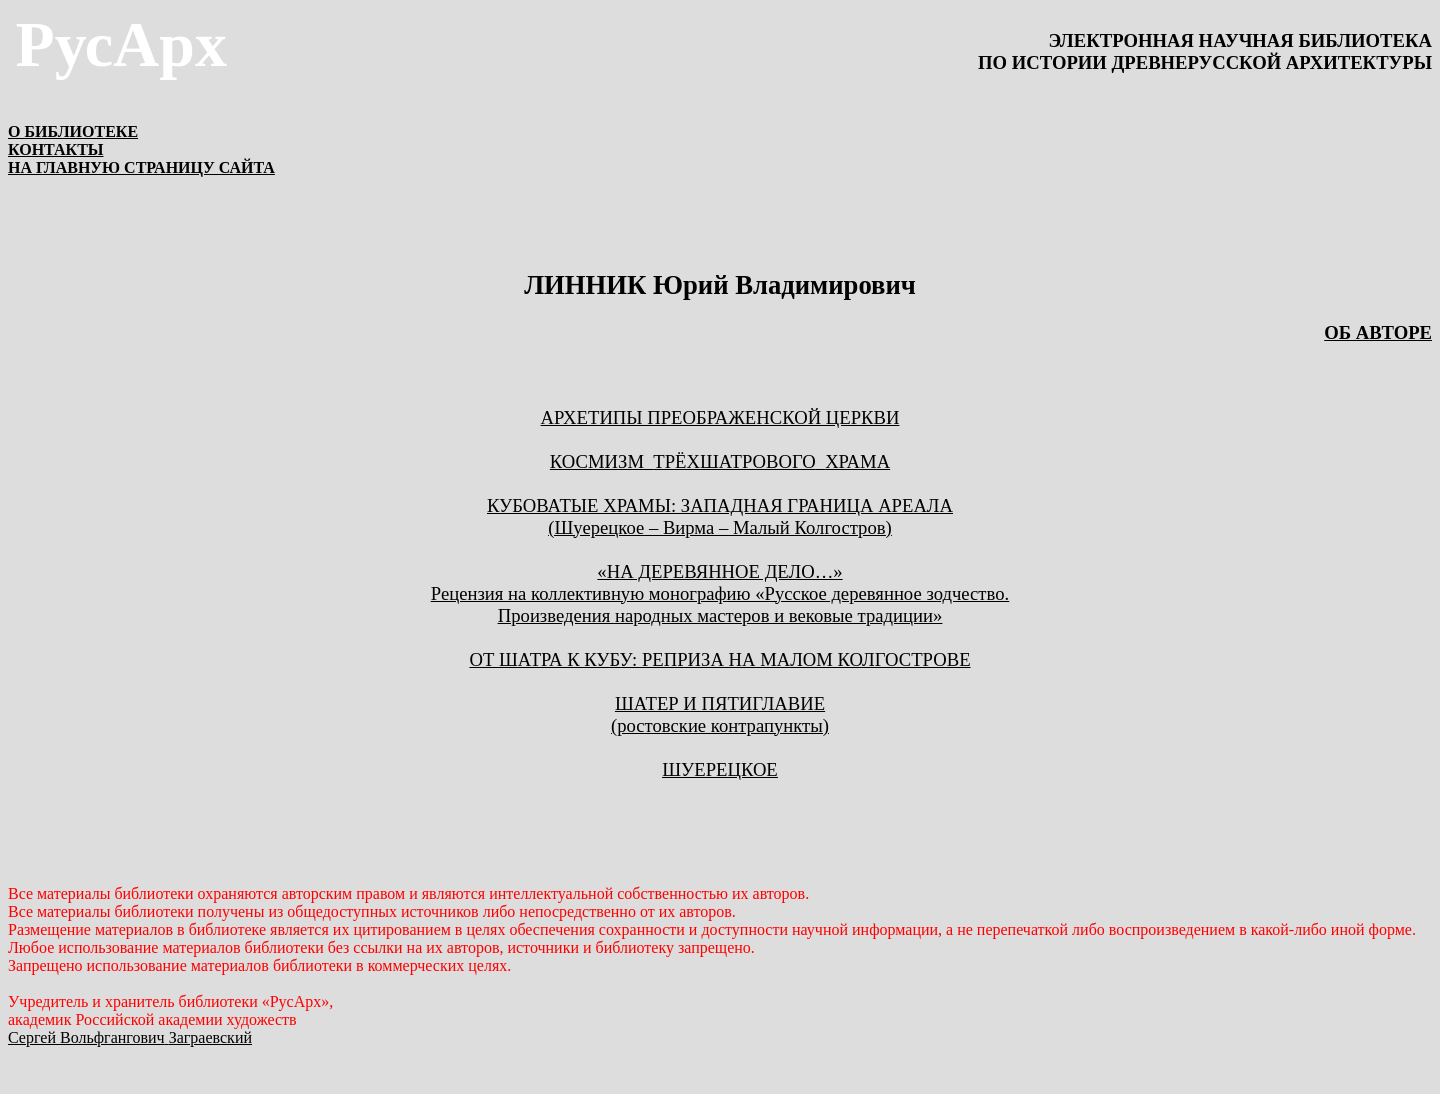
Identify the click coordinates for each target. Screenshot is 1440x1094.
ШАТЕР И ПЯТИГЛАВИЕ (720, 703)
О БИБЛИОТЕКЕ (73, 131)
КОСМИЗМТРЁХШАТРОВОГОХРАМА (720, 461)
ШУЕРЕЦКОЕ (720, 769)
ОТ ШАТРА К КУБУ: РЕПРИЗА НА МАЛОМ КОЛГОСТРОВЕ (719, 659)
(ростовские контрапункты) (720, 725)
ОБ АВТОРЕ (1378, 332)
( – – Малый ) (719, 527)
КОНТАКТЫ (56, 149)
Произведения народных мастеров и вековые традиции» (720, 615)
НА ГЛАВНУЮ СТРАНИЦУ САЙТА (141, 167)
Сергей (130, 1037)
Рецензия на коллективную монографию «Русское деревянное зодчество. (720, 593)
